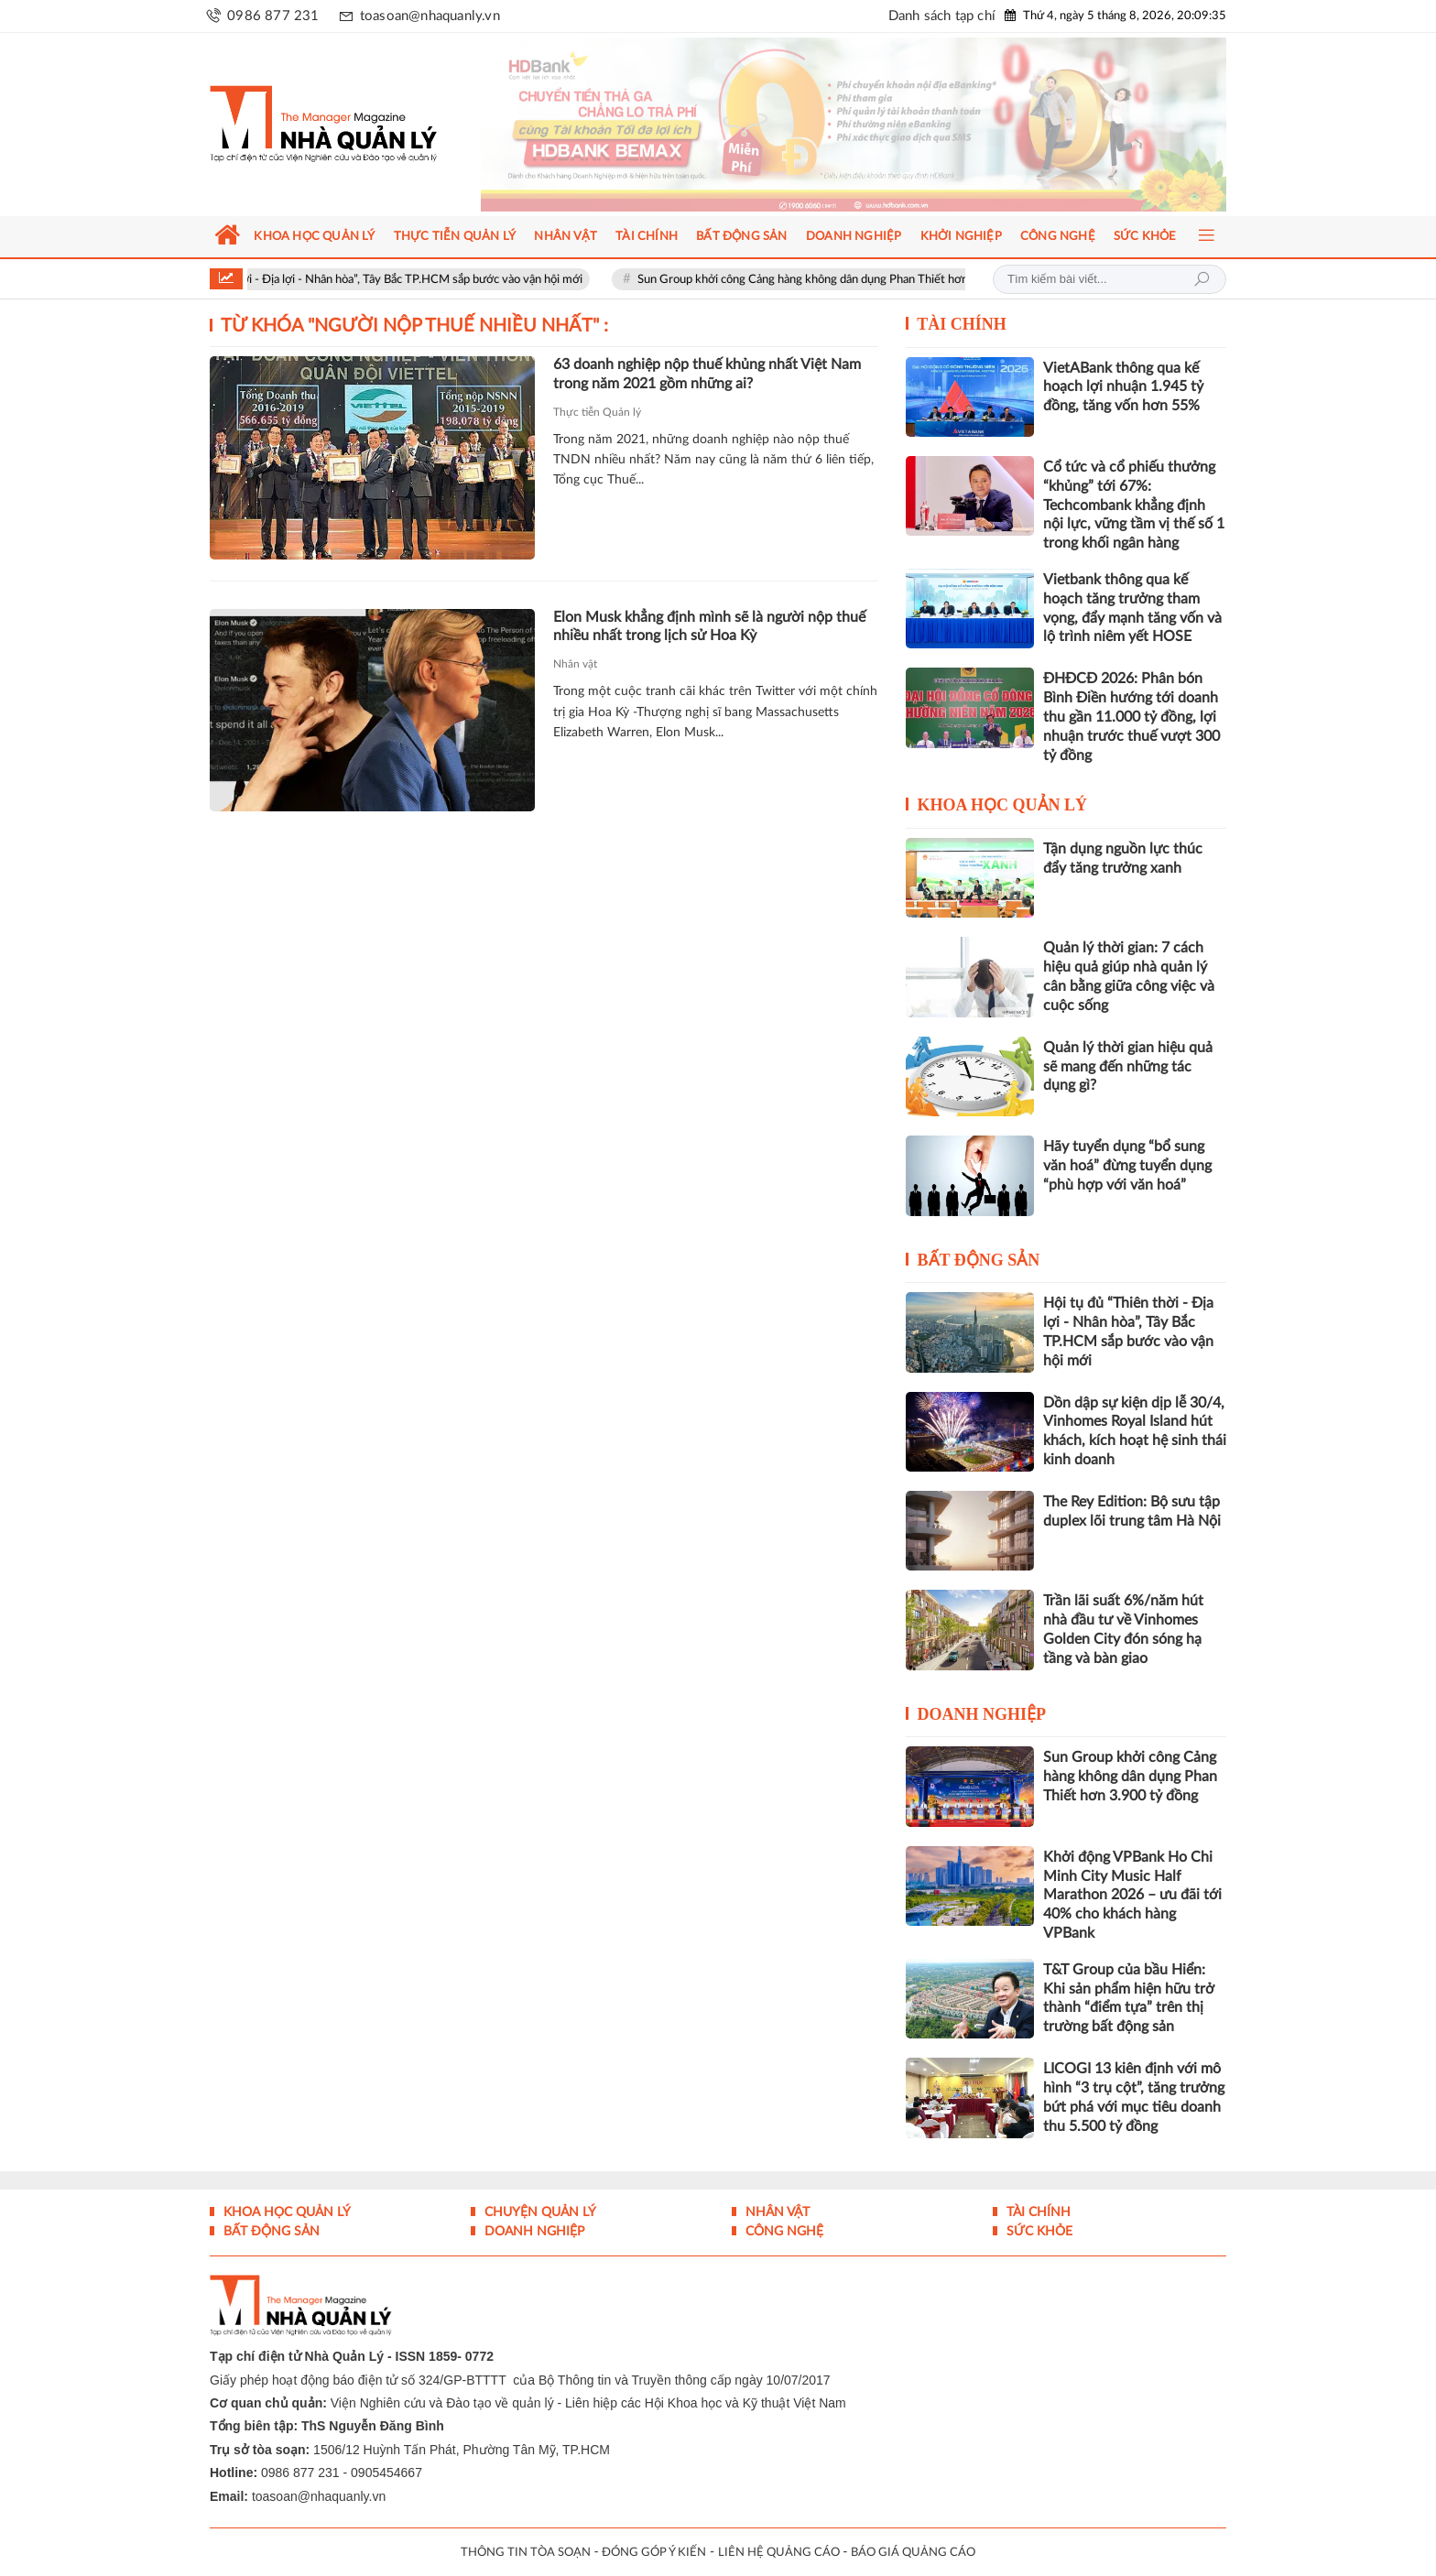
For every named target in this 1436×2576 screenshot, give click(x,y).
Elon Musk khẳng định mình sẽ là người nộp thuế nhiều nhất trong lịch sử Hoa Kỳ (709, 627)
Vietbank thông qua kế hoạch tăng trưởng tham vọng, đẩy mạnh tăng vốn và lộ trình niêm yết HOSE (1132, 608)
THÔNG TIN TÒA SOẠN (526, 2553)
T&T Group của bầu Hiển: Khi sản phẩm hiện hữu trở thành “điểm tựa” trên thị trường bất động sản (1128, 1998)
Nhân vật (575, 663)
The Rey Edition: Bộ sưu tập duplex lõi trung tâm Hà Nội (1132, 1511)
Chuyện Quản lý (538, 2212)
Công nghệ (782, 2231)
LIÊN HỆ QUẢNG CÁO (779, 2553)
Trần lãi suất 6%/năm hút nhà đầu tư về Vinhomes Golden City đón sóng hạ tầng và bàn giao (1123, 1629)
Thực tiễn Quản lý (597, 412)
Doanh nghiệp (982, 1714)
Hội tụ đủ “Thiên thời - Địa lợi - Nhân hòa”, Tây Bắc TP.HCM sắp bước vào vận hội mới (389, 280)
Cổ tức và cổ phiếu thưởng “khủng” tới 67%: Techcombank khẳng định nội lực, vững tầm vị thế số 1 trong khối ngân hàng (1133, 505)
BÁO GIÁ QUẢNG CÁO (913, 2553)
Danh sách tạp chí (941, 16)
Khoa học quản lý (1003, 805)
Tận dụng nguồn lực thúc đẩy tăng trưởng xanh (1122, 858)
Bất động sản (979, 1260)
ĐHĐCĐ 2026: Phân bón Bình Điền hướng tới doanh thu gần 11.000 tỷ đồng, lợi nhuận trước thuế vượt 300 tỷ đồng (1131, 716)
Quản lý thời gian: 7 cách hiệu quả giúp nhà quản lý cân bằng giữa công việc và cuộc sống (1128, 976)
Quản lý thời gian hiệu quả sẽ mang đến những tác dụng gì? (1128, 1066)
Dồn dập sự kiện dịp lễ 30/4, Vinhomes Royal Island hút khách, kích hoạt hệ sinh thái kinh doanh (1134, 1431)
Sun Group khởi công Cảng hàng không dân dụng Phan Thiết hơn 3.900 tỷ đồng (868, 280)
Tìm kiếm (1201, 279)
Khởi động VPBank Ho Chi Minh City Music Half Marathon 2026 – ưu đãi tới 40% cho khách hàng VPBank (1132, 1895)
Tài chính (961, 324)
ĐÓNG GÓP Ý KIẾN (654, 2553)
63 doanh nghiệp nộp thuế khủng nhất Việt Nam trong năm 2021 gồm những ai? (707, 374)
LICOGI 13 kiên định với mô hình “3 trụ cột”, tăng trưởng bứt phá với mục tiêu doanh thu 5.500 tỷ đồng (1133, 2097)
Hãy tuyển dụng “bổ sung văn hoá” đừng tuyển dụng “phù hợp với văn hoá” (1127, 1165)
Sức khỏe (1037, 2231)
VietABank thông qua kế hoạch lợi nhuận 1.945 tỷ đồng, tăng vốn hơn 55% (1123, 387)
